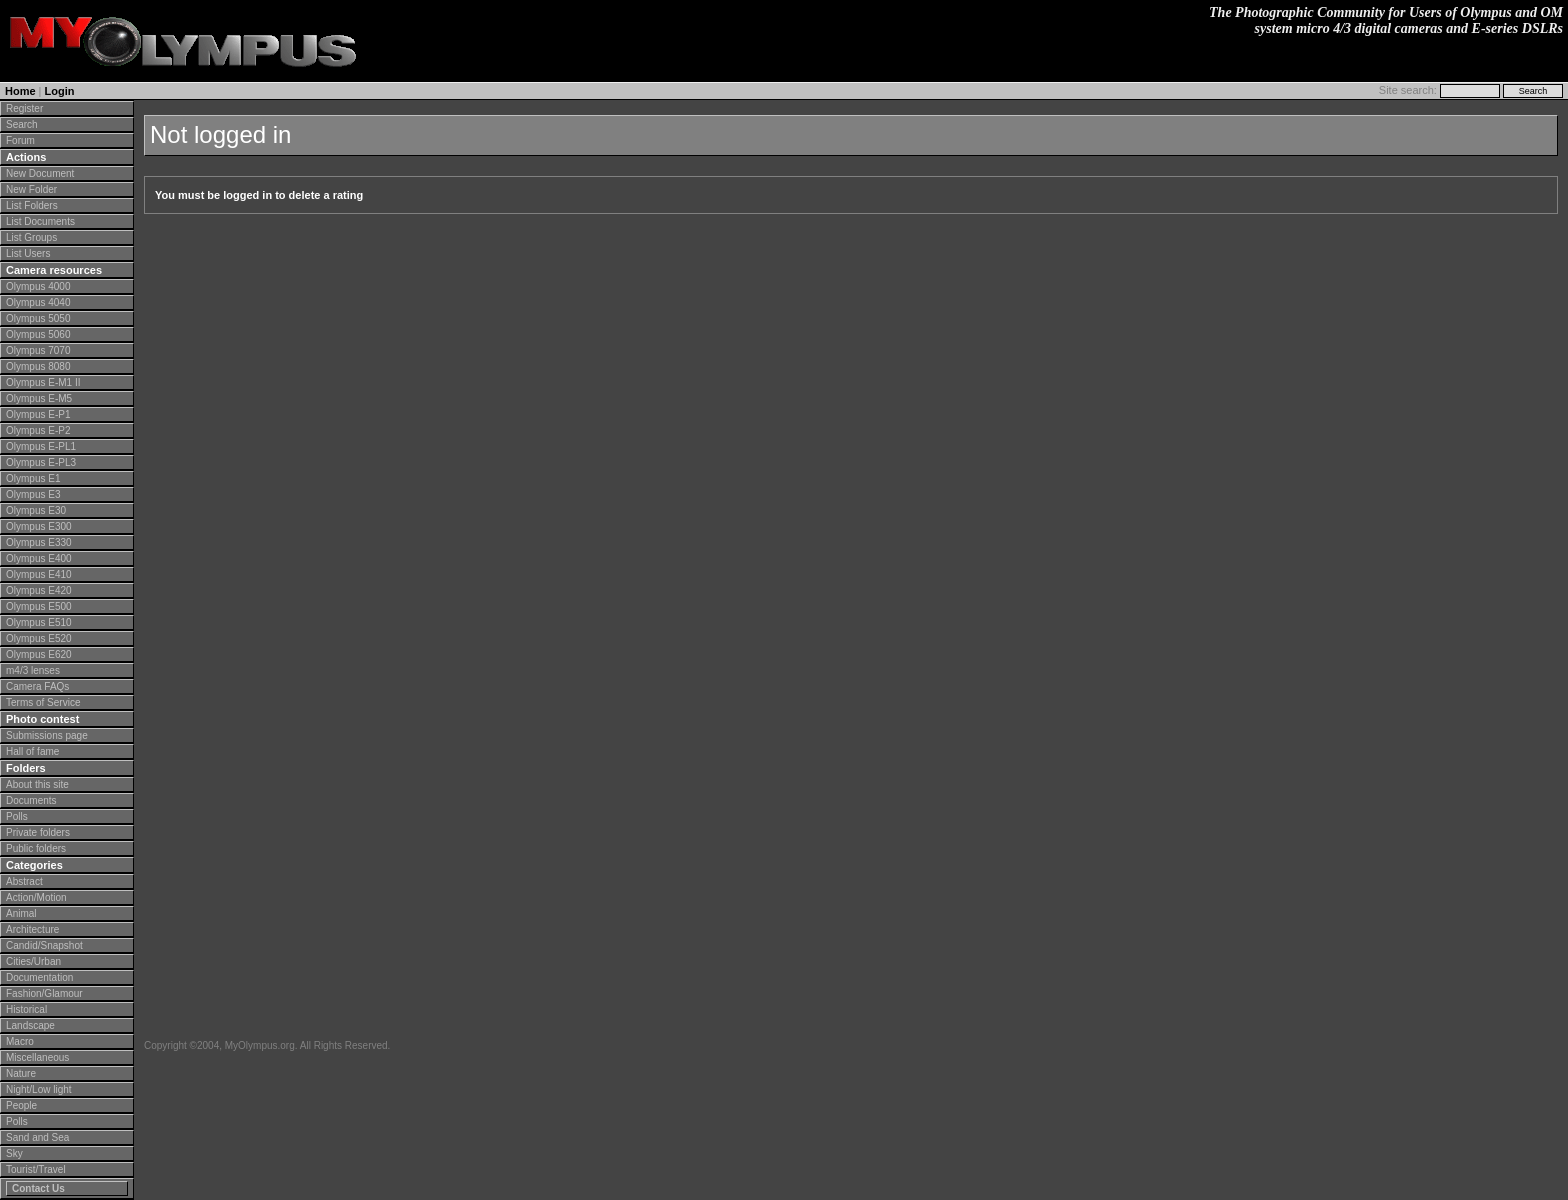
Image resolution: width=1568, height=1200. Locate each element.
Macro (20, 1041)
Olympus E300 (39, 526)
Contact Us (38, 1188)
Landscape (30, 1025)
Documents (31, 800)
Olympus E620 (39, 654)
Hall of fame (32, 751)
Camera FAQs (37, 686)
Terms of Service (43, 702)
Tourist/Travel (36, 1169)
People (21, 1105)
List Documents (40, 221)
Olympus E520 (39, 638)
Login (60, 91)
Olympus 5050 (38, 318)
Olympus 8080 (38, 366)
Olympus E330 (39, 542)
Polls (17, 816)
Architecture (32, 929)
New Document (40, 173)
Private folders (38, 832)
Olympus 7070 (38, 350)
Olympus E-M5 (39, 398)
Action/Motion (36, 897)
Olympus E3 (33, 494)
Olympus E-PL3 (41, 462)
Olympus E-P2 (38, 430)
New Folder (31, 189)
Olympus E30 (36, 510)
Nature (21, 1073)
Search (22, 124)
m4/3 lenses (33, 670)
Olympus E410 (39, 574)
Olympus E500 (39, 606)
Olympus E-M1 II (43, 382)
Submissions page (47, 735)
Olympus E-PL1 (41, 446)
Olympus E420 (39, 590)
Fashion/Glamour (44, 993)
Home (20, 91)
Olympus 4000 (38, 286)
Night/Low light (39, 1089)
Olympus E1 (33, 478)
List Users (28, 253)
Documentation (39, 977)
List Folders (32, 205)
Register (24, 108)
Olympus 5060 (38, 334)
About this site (37, 784)
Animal (21, 913)
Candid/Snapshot (44, 945)
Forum (20, 140)
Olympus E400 (39, 558)
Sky (14, 1153)
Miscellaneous (37, 1057)
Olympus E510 (39, 622)
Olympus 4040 (38, 302)
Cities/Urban (33, 961)
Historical (26, 1009)
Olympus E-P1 (38, 414)
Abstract (24, 881)
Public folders (36, 848)
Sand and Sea (37, 1137)
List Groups (31, 237)
